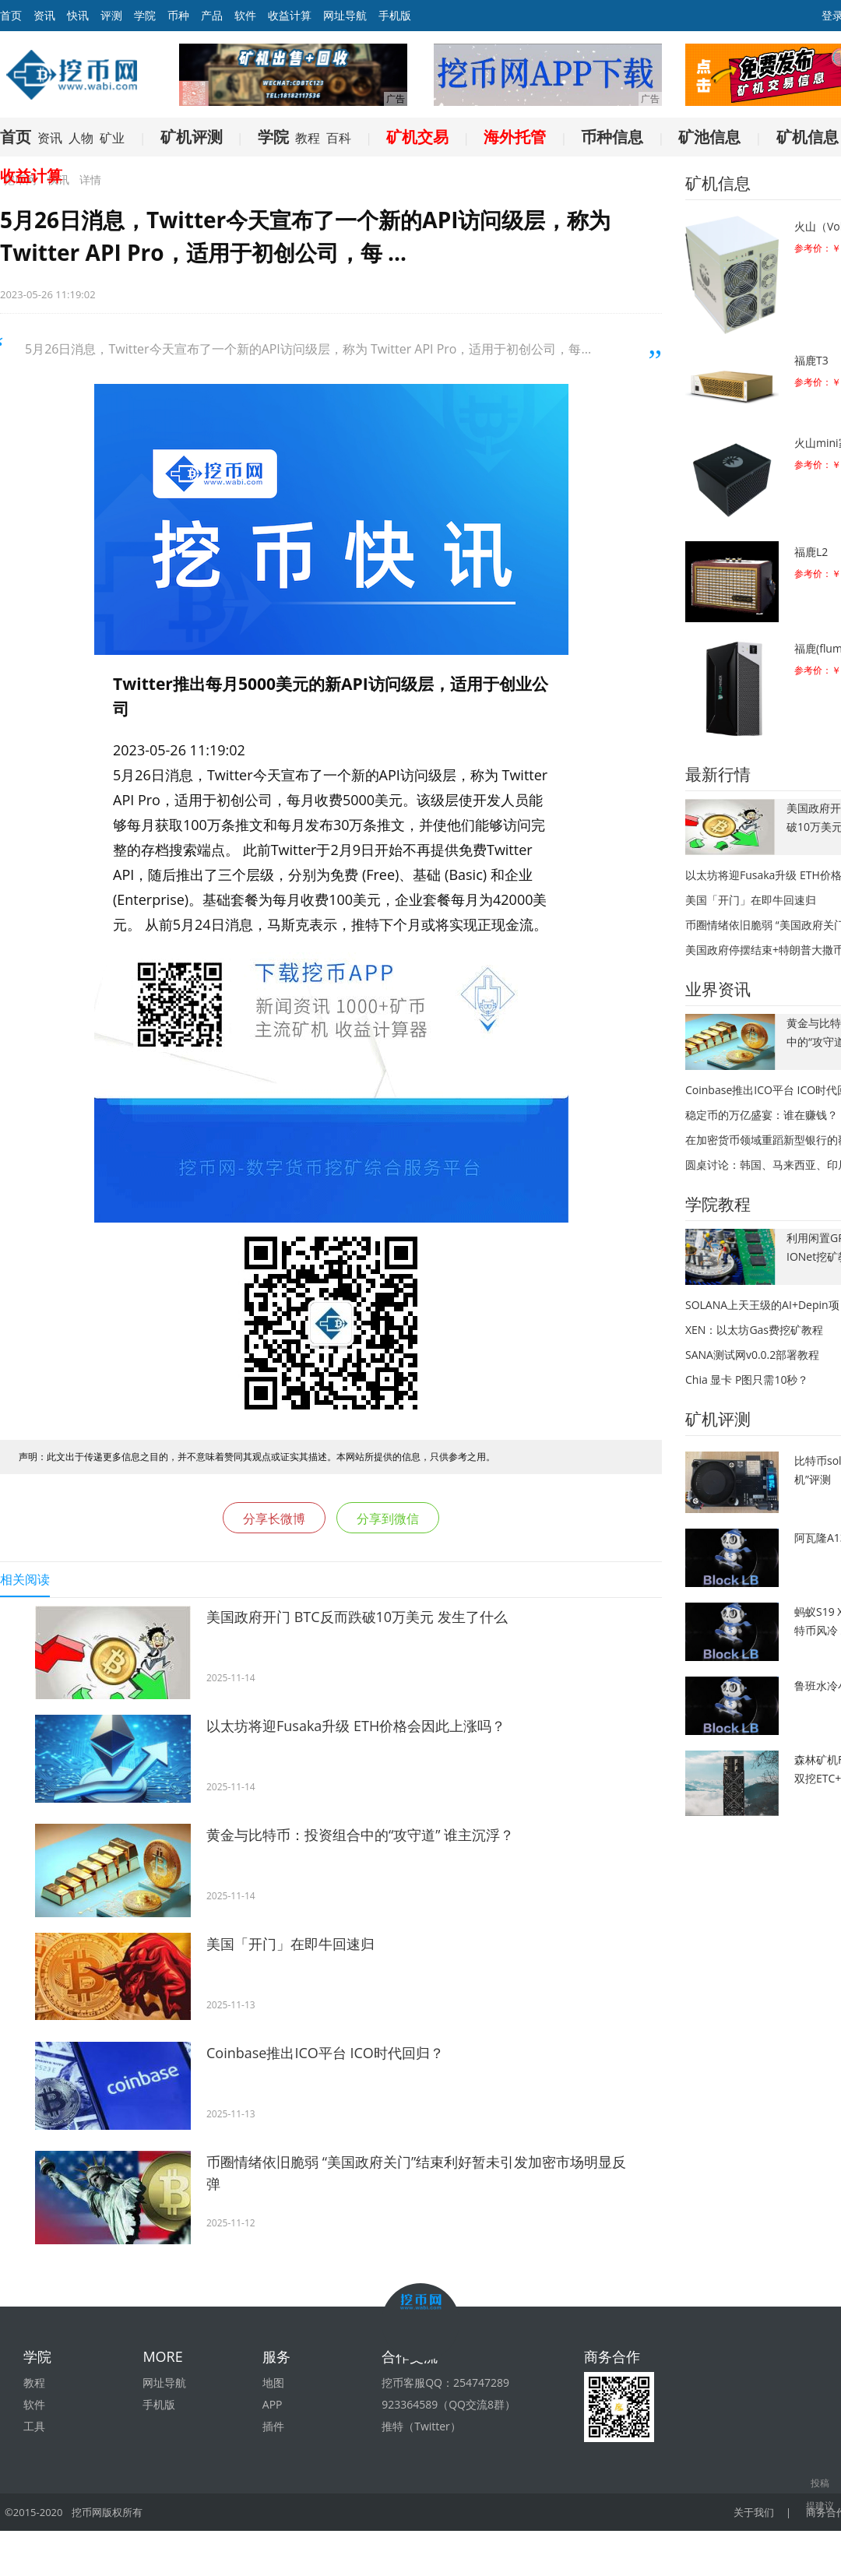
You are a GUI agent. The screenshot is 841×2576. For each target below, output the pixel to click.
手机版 (394, 15)
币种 (178, 15)
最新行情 (718, 774)
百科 (338, 137)
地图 (273, 2382)
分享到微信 (388, 1518)
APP (272, 2404)
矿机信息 (807, 136)
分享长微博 (274, 1518)
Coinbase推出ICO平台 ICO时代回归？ (325, 2052)
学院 (145, 15)
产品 (212, 15)
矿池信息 (709, 136)
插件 (273, 2426)
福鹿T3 (811, 360)
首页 (15, 136)
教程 (307, 137)
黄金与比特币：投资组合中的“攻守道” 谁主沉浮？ (360, 1834)
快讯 (78, 15)
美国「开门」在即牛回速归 (290, 1943)
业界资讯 (718, 989)
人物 (81, 137)
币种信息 (612, 136)
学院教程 (718, 1204)
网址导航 (345, 15)
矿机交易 (417, 136)
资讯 (44, 15)
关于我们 (754, 2512)
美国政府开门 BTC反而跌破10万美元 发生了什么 (357, 1616)
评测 (111, 15)
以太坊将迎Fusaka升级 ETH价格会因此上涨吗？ (355, 1725)
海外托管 (515, 136)
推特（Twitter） (421, 2426)
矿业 (112, 137)
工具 (34, 2426)
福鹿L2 (811, 551)
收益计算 (289, 15)
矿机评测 (191, 136)
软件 (245, 15)
